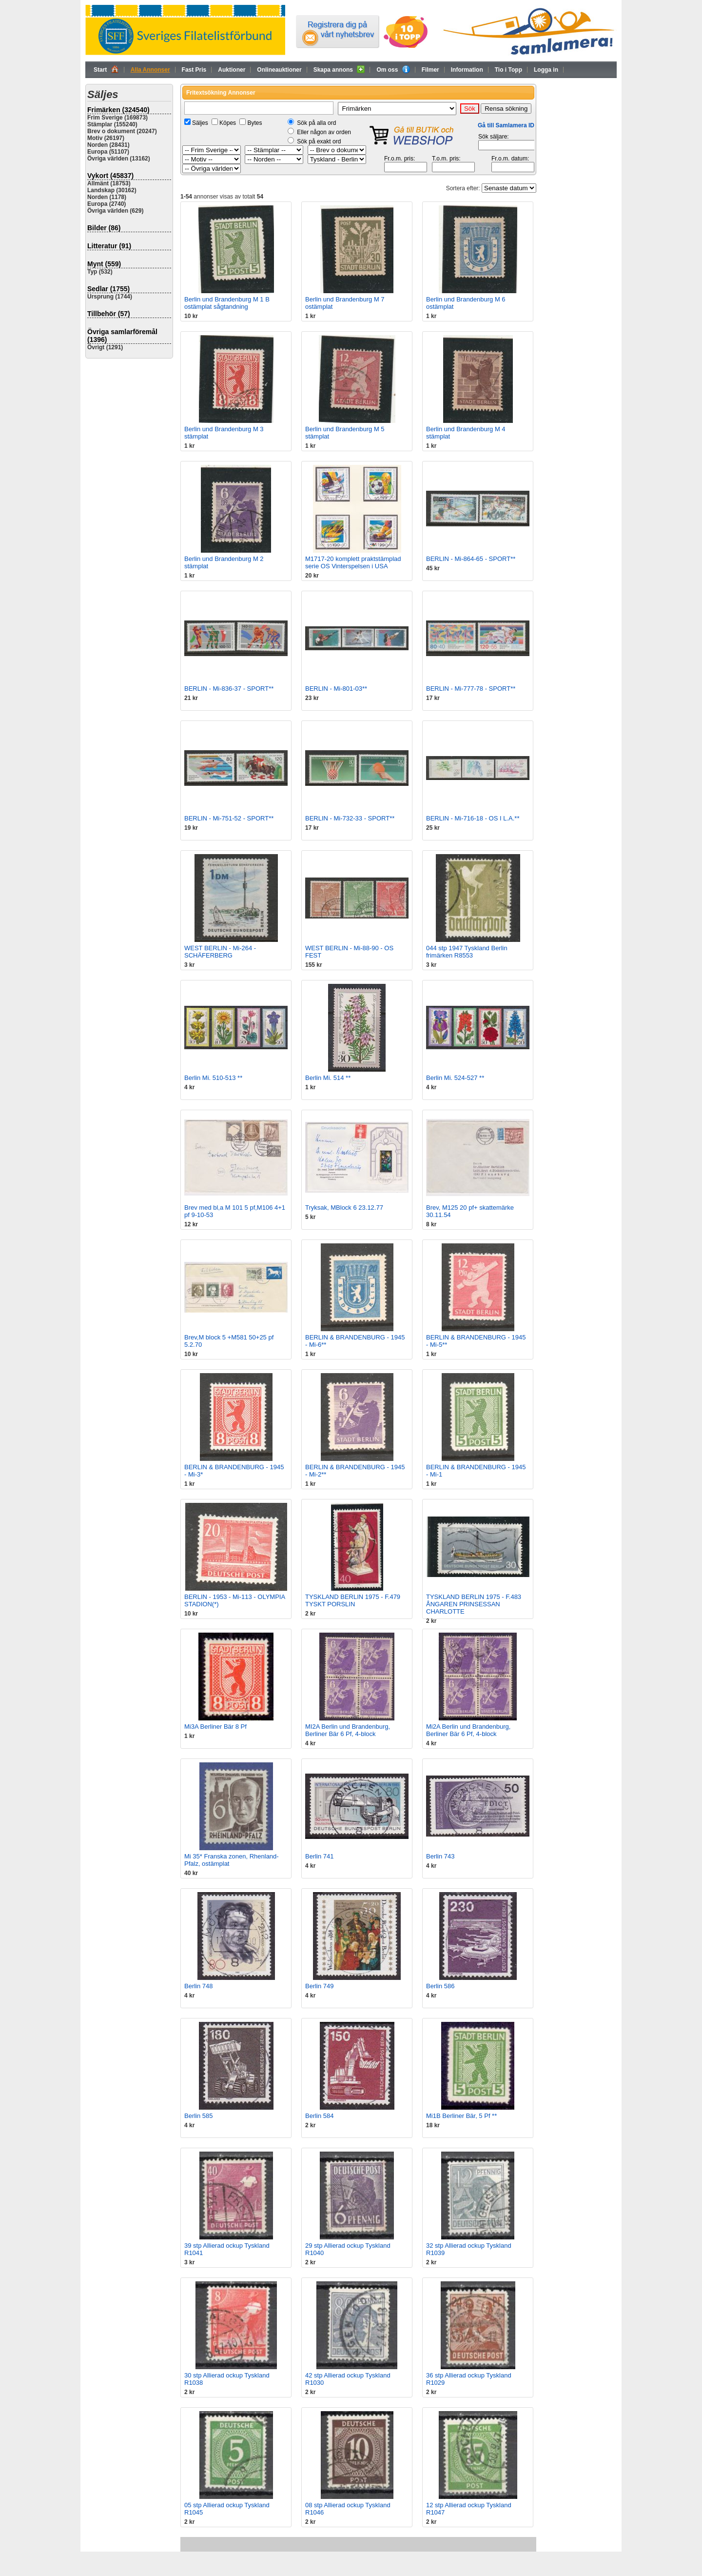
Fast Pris (194, 69)
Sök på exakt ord (319, 141)
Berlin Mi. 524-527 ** (455, 1077)
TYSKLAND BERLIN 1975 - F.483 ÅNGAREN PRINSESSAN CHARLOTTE (473, 1604)
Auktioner (231, 69)
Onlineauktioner (279, 69)
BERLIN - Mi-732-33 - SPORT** (349, 818)
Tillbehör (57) (108, 314)
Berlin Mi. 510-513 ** (213, 1077)
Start (106, 69)
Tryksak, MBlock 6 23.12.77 (344, 1207)
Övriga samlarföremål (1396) (122, 335)
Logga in (546, 69)
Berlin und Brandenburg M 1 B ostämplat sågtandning (227, 303)
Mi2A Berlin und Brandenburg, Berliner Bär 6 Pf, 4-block (468, 1730)
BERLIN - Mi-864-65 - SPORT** (470, 558)
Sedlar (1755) (108, 289)
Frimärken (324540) (118, 110)
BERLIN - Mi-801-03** (336, 688)
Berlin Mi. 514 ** (328, 1077)
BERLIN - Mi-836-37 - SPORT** (228, 688)
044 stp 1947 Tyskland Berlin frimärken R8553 (466, 951)
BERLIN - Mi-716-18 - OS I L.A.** (472, 818)
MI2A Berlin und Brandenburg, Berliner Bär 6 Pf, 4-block (347, 1730)
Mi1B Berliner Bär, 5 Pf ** (461, 2115)
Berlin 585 (198, 2115)
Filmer (430, 69)
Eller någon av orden (324, 132)
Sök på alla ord (316, 123)
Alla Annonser (150, 69)
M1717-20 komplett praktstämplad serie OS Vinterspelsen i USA (353, 562)
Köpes (227, 123)
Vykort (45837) (110, 176)
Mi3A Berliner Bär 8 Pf (215, 1726)
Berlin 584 (319, 2115)
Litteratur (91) (109, 246)
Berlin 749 (319, 1986)
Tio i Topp (508, 69)
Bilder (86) (103, 228)
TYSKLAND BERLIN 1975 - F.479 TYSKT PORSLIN (352, 1600)
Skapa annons (339, 69)
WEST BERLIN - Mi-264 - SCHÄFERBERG (220, 951)
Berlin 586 (440, 1986)
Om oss (393, 69)
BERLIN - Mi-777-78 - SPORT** (470, 688)
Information (467, 69)
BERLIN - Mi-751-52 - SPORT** (228, 818)
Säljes (200, 123)
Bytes (254, 123)
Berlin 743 (440, 1856)
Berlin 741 (319, 1856)
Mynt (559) (104, 264)
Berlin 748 (198, 1986)
